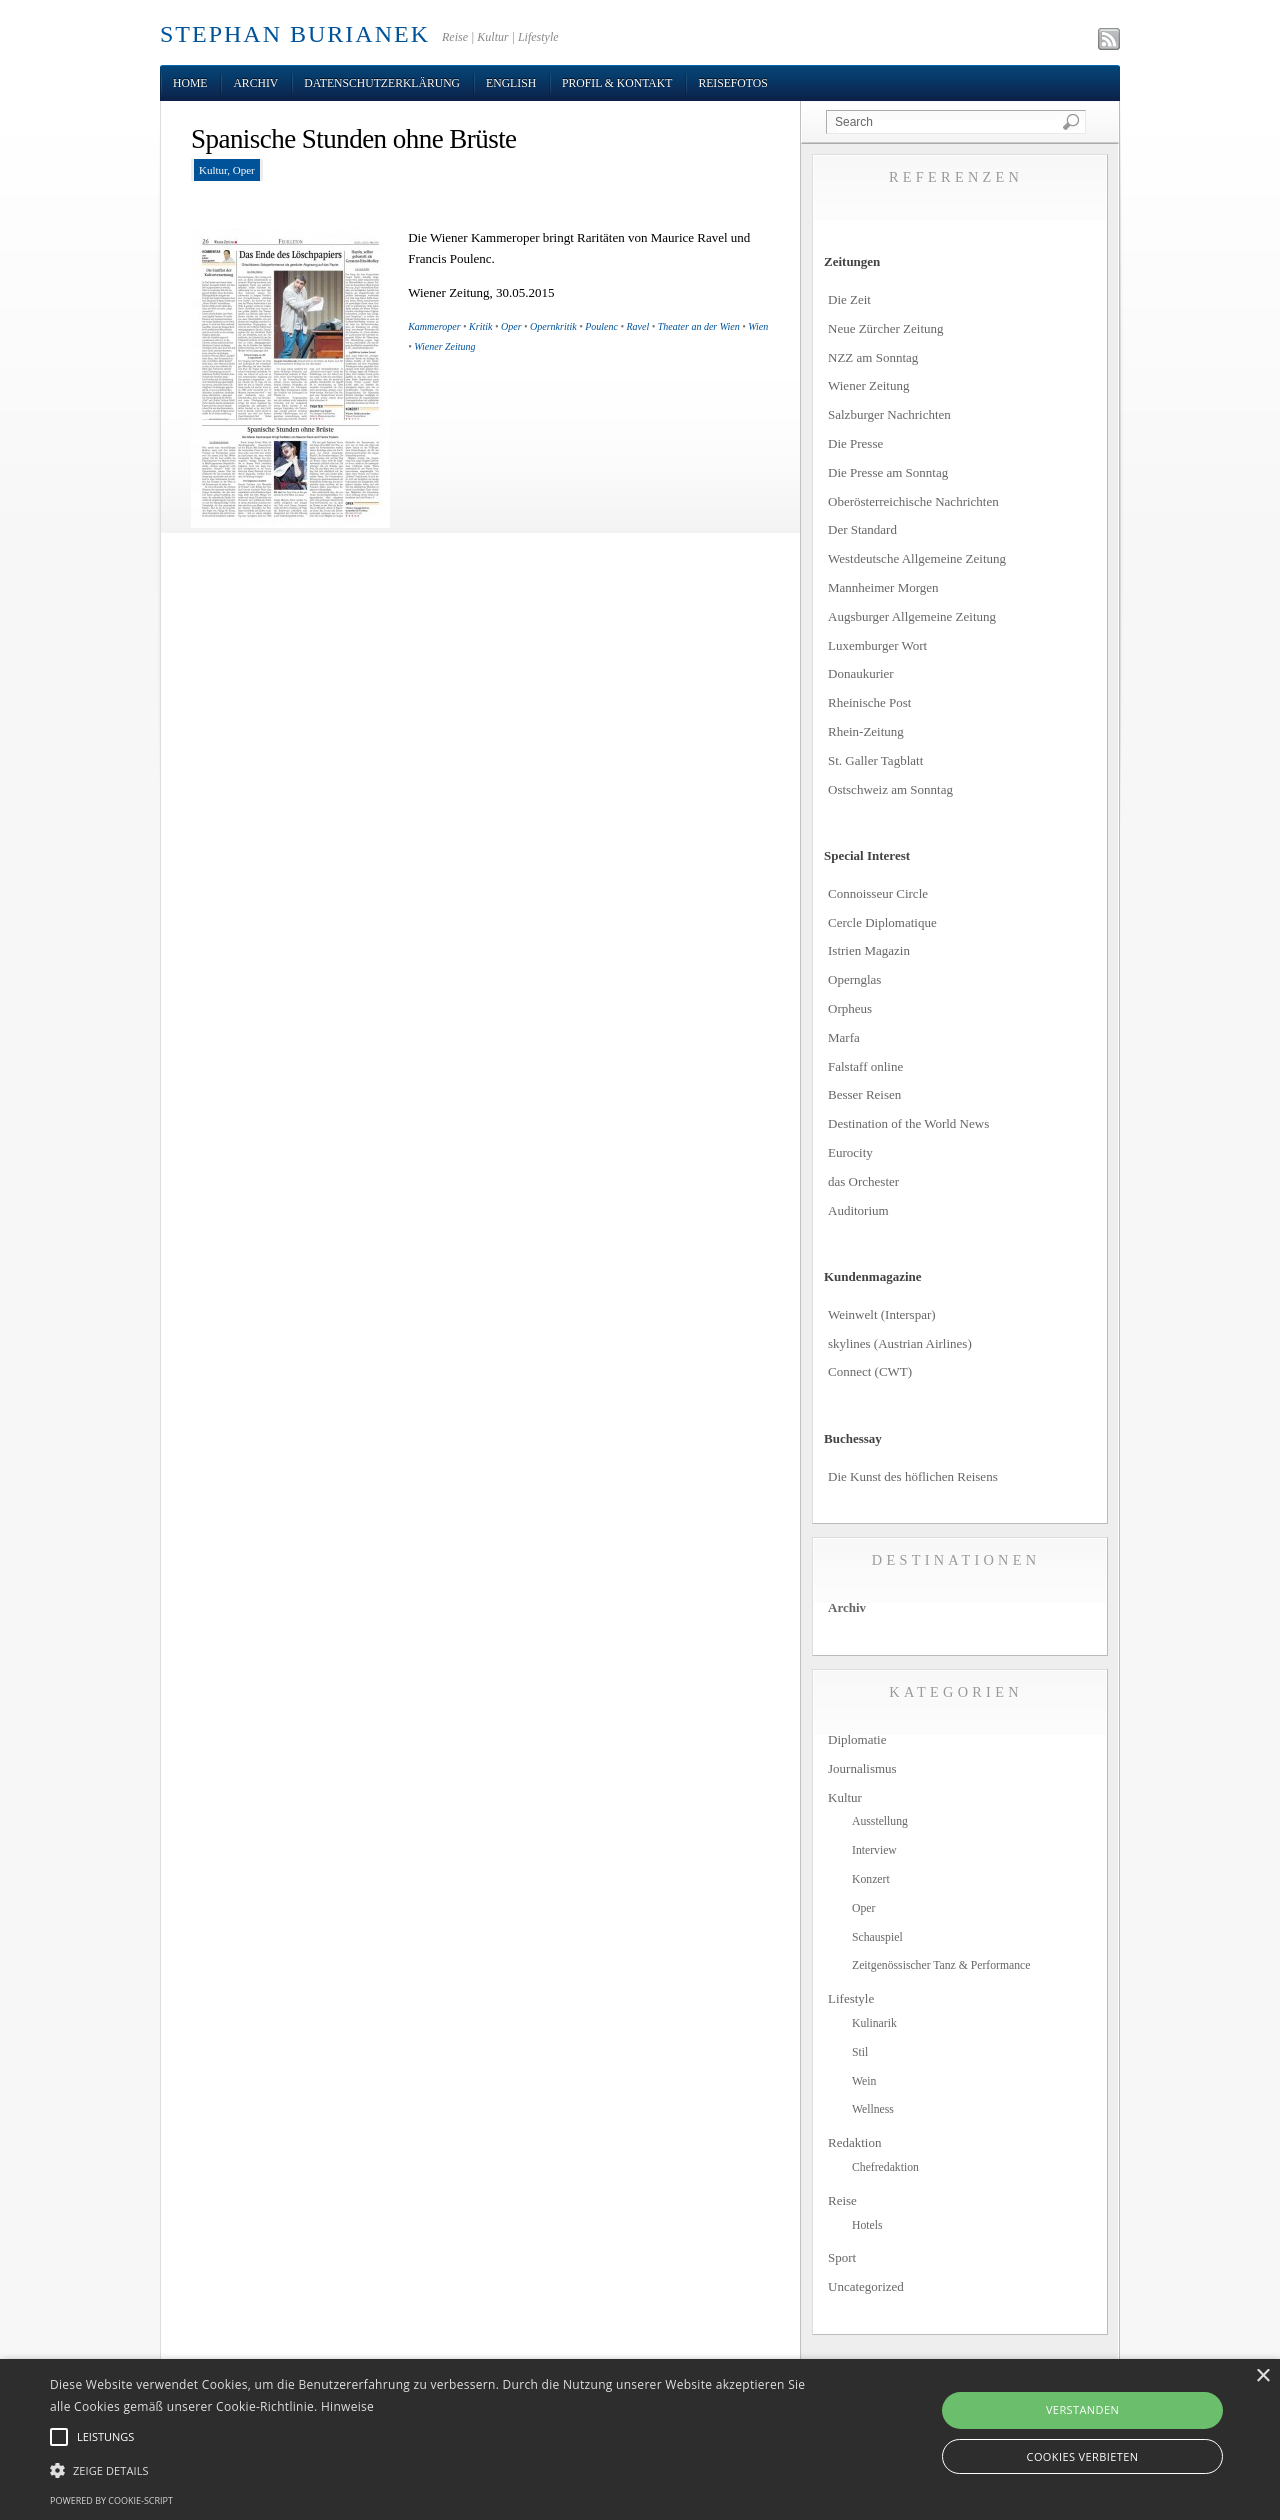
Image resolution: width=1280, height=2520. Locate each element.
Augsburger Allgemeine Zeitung (912, 616)
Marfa (844, 1037)
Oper (244, 170)
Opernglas (854, 979)
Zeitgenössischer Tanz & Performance (941, 1965)
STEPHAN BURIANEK (295, 34)
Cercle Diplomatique (882, 922)
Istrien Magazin (869, 950)
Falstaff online (865, 1066)
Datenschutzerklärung (382, 83)
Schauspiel (877, 1937)
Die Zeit (849, 299)
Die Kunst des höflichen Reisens (913, 1476)
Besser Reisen (864, 1094)
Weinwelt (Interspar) (882, 1314)
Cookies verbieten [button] (1083, 2456)
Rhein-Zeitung (866, 731)
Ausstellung (880, 1821)
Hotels (867, 2225)
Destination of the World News (908, 1123)
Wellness (873, 2109)
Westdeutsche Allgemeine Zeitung (917, 558)
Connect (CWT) (870, 1371)
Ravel (638, 326)
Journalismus (862, 1768)
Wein (864, 2081)
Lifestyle (851, 1998)
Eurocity (850, 1152)
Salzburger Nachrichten (889, 414)
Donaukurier (861, 673)
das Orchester (863, 1181)
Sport (842, 2257)
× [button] (1262, 2376)
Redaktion (854, 2142)
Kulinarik (874, 2023)
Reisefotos (732, 83)
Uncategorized (866, 2286)
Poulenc (601, 326)
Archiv (255, 83)
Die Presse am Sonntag (888, 472)
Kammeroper (434, 326)
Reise (842, 2200)
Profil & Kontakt (617, 83)
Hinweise (347, 2406)
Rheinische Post (869, 702)
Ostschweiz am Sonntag (890, 789)
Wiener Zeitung (444, 346)
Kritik (480, 326)
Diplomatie (857, 1739)
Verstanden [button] (1082, 2409)
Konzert (871, 1879)
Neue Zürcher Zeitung (886, 328)
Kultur (213, 170)
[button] (433, 2471)
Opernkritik (553, 326)
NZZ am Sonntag (873, 357)
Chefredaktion (885, 2167)
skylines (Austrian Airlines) (900, 1343)
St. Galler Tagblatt (875, 760)
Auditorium (858, 1210)
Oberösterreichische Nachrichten (913, 501)
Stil (860, 2052)
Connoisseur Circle (878, 893)
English (511, 83)
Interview (874, 1850)
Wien (758, 326)
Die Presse (855, 443)
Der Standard (862, 529)
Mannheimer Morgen (883, 587)
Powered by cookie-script (111, 2500)
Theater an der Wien (699, 326)
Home (190, 83)
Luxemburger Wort (877, 645)
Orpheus (850, 1008)
